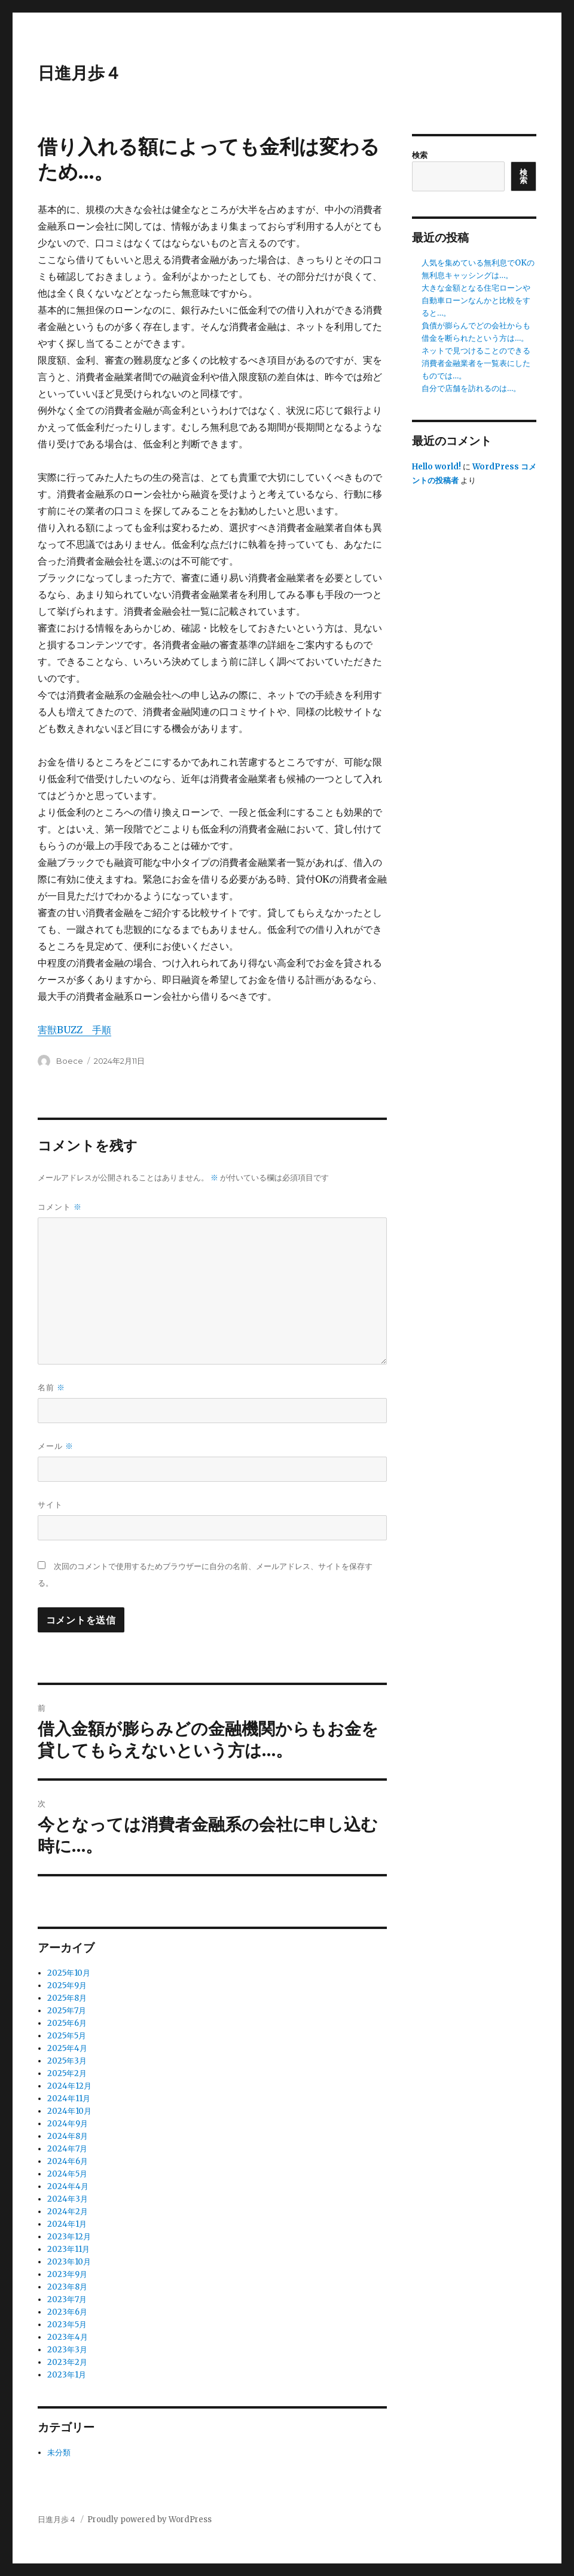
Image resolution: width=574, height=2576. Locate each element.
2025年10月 (68, 1973)
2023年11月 (68, 2249)
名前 (51, 1387)
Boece (69, 1061)
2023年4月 (67, 2337)
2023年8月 (67, 2287)
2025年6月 (67, 2023)
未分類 (59, 2452)
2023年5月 (67, 2324)
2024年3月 (67, 2199)
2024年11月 (68, 2098)
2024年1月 (67, 2224)
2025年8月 (67, 1998)
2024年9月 (67, 2124)
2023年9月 (67, 2274)
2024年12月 (69, 2086)
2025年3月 (67, 2061)
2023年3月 (67, 2350)
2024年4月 (67, 2186)
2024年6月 (67, 2161)
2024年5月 (67, 2174)
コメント (60, 1207)
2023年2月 (67, 2362)
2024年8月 (67, 2136)
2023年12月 (69, 2237)
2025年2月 (67, 2073)
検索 (420, 155)
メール (56, 1446)
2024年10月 (69, 2111)
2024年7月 (67, 2149)
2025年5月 (66, 2036)
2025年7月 (66, 2011)
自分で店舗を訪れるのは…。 (471, 388)
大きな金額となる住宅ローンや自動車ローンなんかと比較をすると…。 (476, 300)
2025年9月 (67, 1985)
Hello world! (436, 467)
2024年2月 (67, 2211)
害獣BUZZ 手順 (74, 1030)
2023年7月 (67, 2299)
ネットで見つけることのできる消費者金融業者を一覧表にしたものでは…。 (476, 363)
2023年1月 (66, 2375)
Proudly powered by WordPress (149, 2519)
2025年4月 (67, 2048)
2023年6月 (67, 2312)
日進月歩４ (79, 73)
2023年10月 (69, 2262)
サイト (50, 1504)
